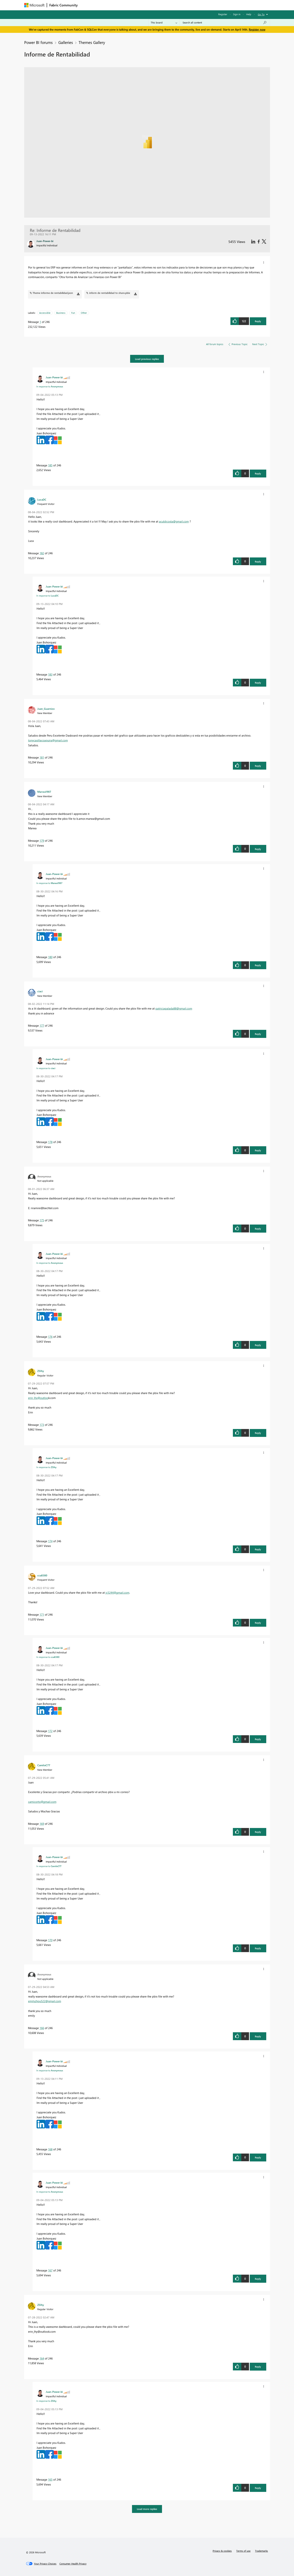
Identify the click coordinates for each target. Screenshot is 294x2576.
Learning (166, 5)
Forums (86, 5)
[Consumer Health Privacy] (72, 2563)
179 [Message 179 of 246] (42, 840)
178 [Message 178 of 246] (50, 1142)
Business (60, 312)
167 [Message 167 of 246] (50, 2270)
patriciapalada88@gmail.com (173, 1008)
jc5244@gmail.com (117, 1592)
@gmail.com (48, 1802)
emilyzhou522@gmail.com (44, 2001)
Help (248, 14)
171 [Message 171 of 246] (42, 1614)
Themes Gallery (92, 42)
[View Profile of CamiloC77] (43, 1765)
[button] (263, 262)
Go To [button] (261, 14)
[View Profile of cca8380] (42, 1575)
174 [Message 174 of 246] (50, 1541)
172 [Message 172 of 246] (50, 1731)
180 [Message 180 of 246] (50, 957)
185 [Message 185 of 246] (50, 465)
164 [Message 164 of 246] (42, 2358)
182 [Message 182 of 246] (42, 553)
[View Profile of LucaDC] (41, 499)
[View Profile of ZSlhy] (40, 1371)
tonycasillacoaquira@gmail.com (48, 740)
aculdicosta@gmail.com (174, 521)
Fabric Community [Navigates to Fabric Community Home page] (63, 5)
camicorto (34, 1802)
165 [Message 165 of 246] (50, 2479)
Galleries (65, 42)
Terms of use (243, 2550)
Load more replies (147, 2508)
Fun (73, 312)
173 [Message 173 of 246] (42, 1425)
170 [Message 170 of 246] (50, 1940)
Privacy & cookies (222, 2550)
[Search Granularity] (163, 22)
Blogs (151, 5)
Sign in (236, 14)
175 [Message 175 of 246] (42, 1220)
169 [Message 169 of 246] (42, 1824)
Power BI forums (38, 42)
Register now (257, 29)
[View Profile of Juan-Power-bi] (54, 377)
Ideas (118, 5)
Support (181, 5)
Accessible (44, 312)
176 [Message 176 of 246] (50, 1337)
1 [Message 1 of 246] (40, 322)
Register (222, 14)
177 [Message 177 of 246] (42, 1025)
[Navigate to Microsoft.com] (34, 5)
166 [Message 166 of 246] (42, 2028)
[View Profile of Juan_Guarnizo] (46, 708)
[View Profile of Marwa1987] (44, 791)
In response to (49, 386)
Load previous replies (147, 358)
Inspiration (102, 5)
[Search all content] (224, 22)
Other (84, 312)
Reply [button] (258, 321)
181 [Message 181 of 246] (42, 757)
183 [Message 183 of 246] (50, 674)
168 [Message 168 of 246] (50, 2149)
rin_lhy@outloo (39, 1398)
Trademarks (261, 2550)
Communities (135, 5)
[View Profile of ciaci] (40, 991)
